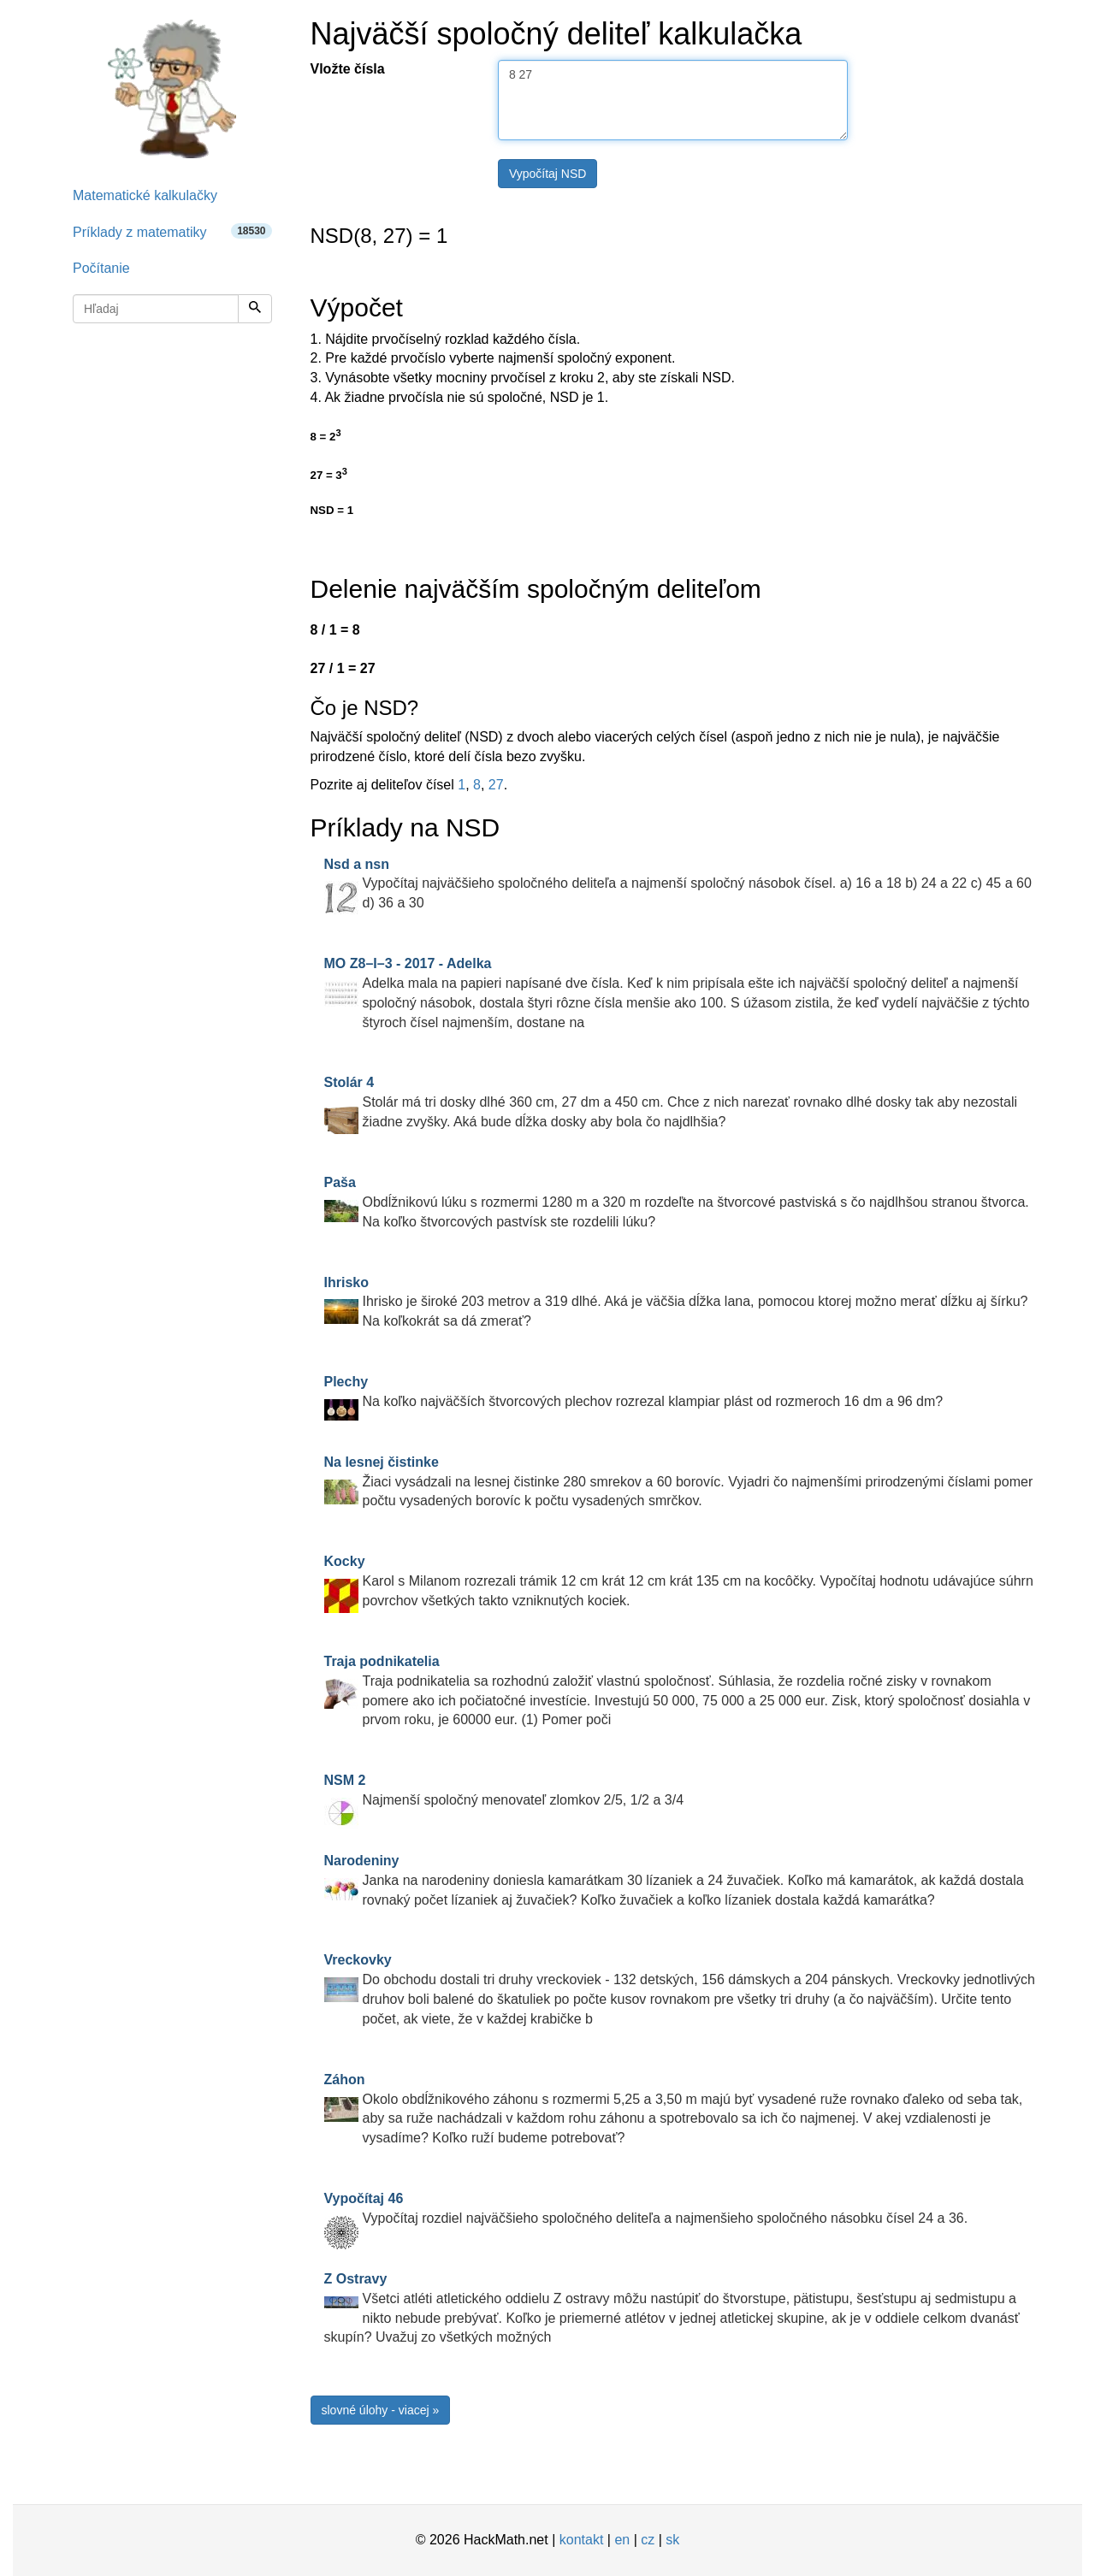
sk (672, 2539)
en (622, 2539)
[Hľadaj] (255, 308)
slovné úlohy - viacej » (381, 2410)
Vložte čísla (348, 69)
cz (647, 2539)
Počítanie (101, 268)
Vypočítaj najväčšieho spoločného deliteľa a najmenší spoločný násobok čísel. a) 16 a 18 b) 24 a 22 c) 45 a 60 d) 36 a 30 (678, 884)
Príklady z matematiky (172, 231)
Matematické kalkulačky (145, 195)
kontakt (581, 2539)
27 (496, 784)
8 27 (673, 100)
